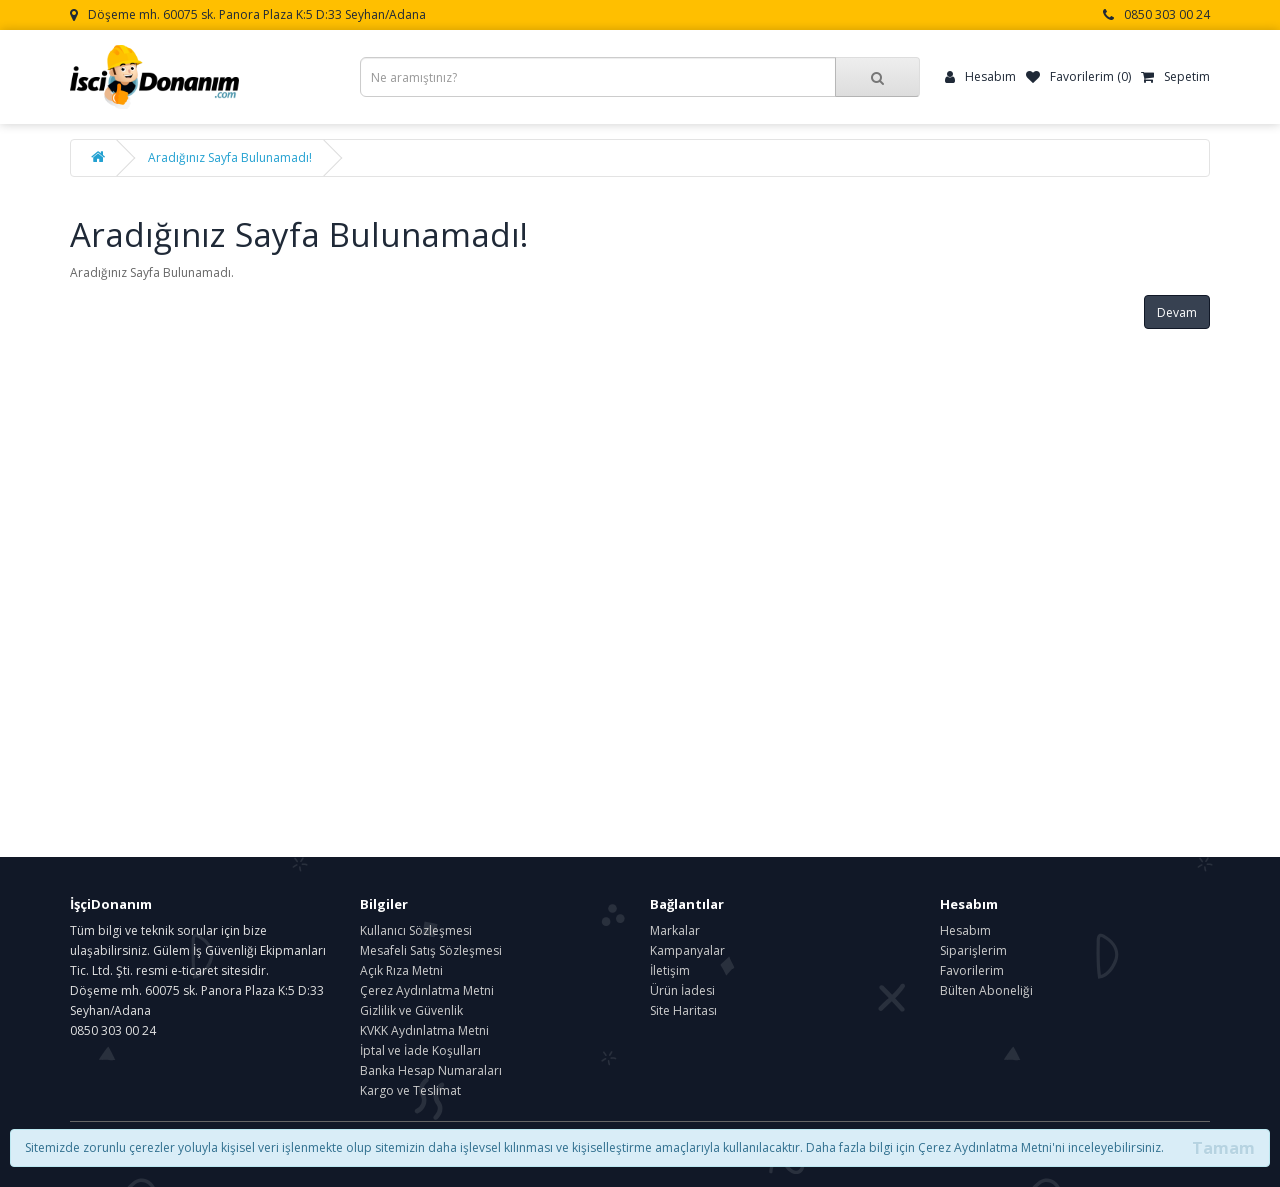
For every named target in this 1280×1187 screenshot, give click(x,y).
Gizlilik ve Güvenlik (411, 1010)
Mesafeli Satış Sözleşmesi (431, 950)
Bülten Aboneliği (986, 990)
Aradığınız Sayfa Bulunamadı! (230, 157)
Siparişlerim (973, 950)
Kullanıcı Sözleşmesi (416, 930)
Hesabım (965, 930)
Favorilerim (972, 970)
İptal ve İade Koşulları (420, 1050)
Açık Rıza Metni (401, 970)
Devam (1177, 312)
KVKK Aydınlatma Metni (424, 1030)
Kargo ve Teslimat (410, 1090)
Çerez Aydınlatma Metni (427, 990)
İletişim (670, 970)
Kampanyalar (687, 950)
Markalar (675, 930)
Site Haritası (683, 1010)
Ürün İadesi (682, 990)
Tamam (1223, 1148)
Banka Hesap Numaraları (431, 1070)
